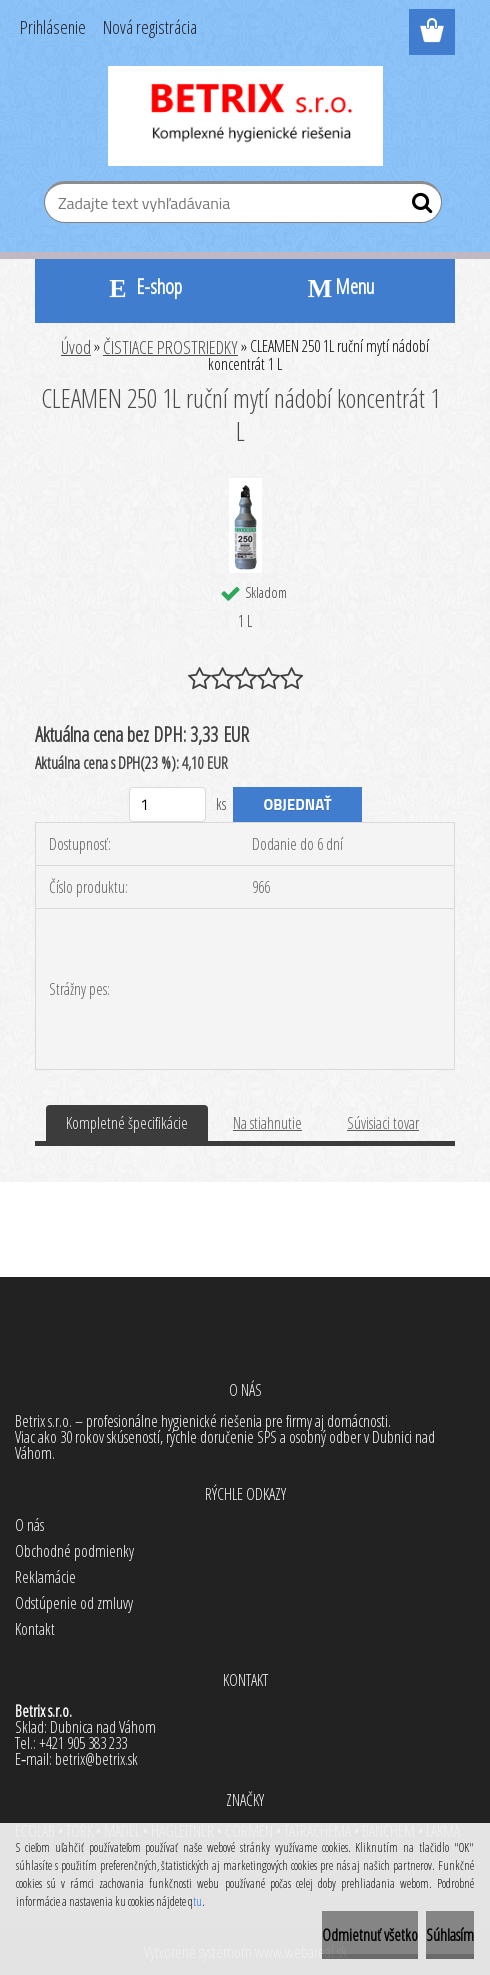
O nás (29, 1525)
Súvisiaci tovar (383, 1123)
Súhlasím (450, 1935)
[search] (418, 207)
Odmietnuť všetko (370, 1935)
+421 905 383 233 (83, 1743)
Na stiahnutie (267, 1123)
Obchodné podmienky (74, 1551)
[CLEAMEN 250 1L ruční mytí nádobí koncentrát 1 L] (245, 486)
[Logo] (245, 116)
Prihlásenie (53, 27)
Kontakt (35, 1629)
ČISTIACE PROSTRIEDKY (170, 347)
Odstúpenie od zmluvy (74, 1603)
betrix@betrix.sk (96, 1759)
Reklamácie (45, 1577)
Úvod (76, 347)
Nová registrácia (150, 27)
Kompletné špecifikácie (127, 1123)
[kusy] (167, 804)
